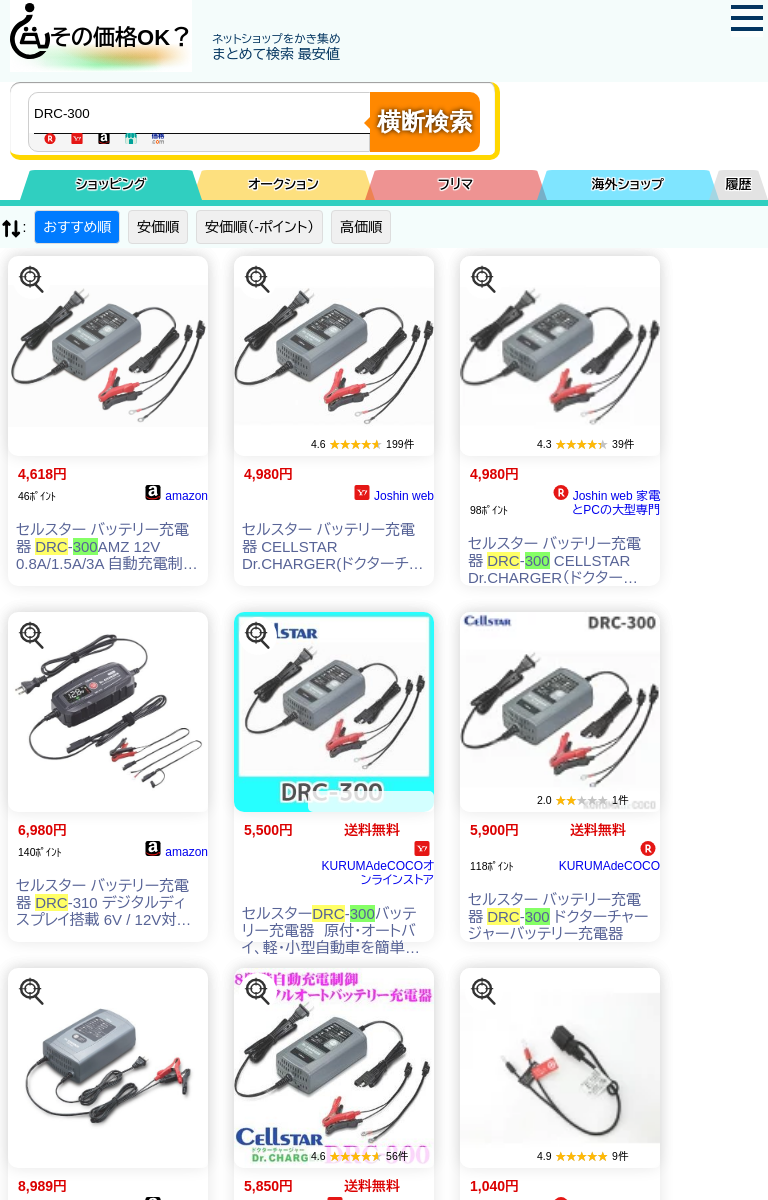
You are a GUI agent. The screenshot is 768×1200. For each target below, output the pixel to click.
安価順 (158, 227)
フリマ (455, 184)
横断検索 (425, 121)
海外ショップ (628, 184)
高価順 (361, 227)
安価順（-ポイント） (259, 227)
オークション (283, 184)
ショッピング (111, 184)
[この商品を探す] (32, 280)
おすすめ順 (77, 227)
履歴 (739, 184)
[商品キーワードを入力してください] (204, 113)
